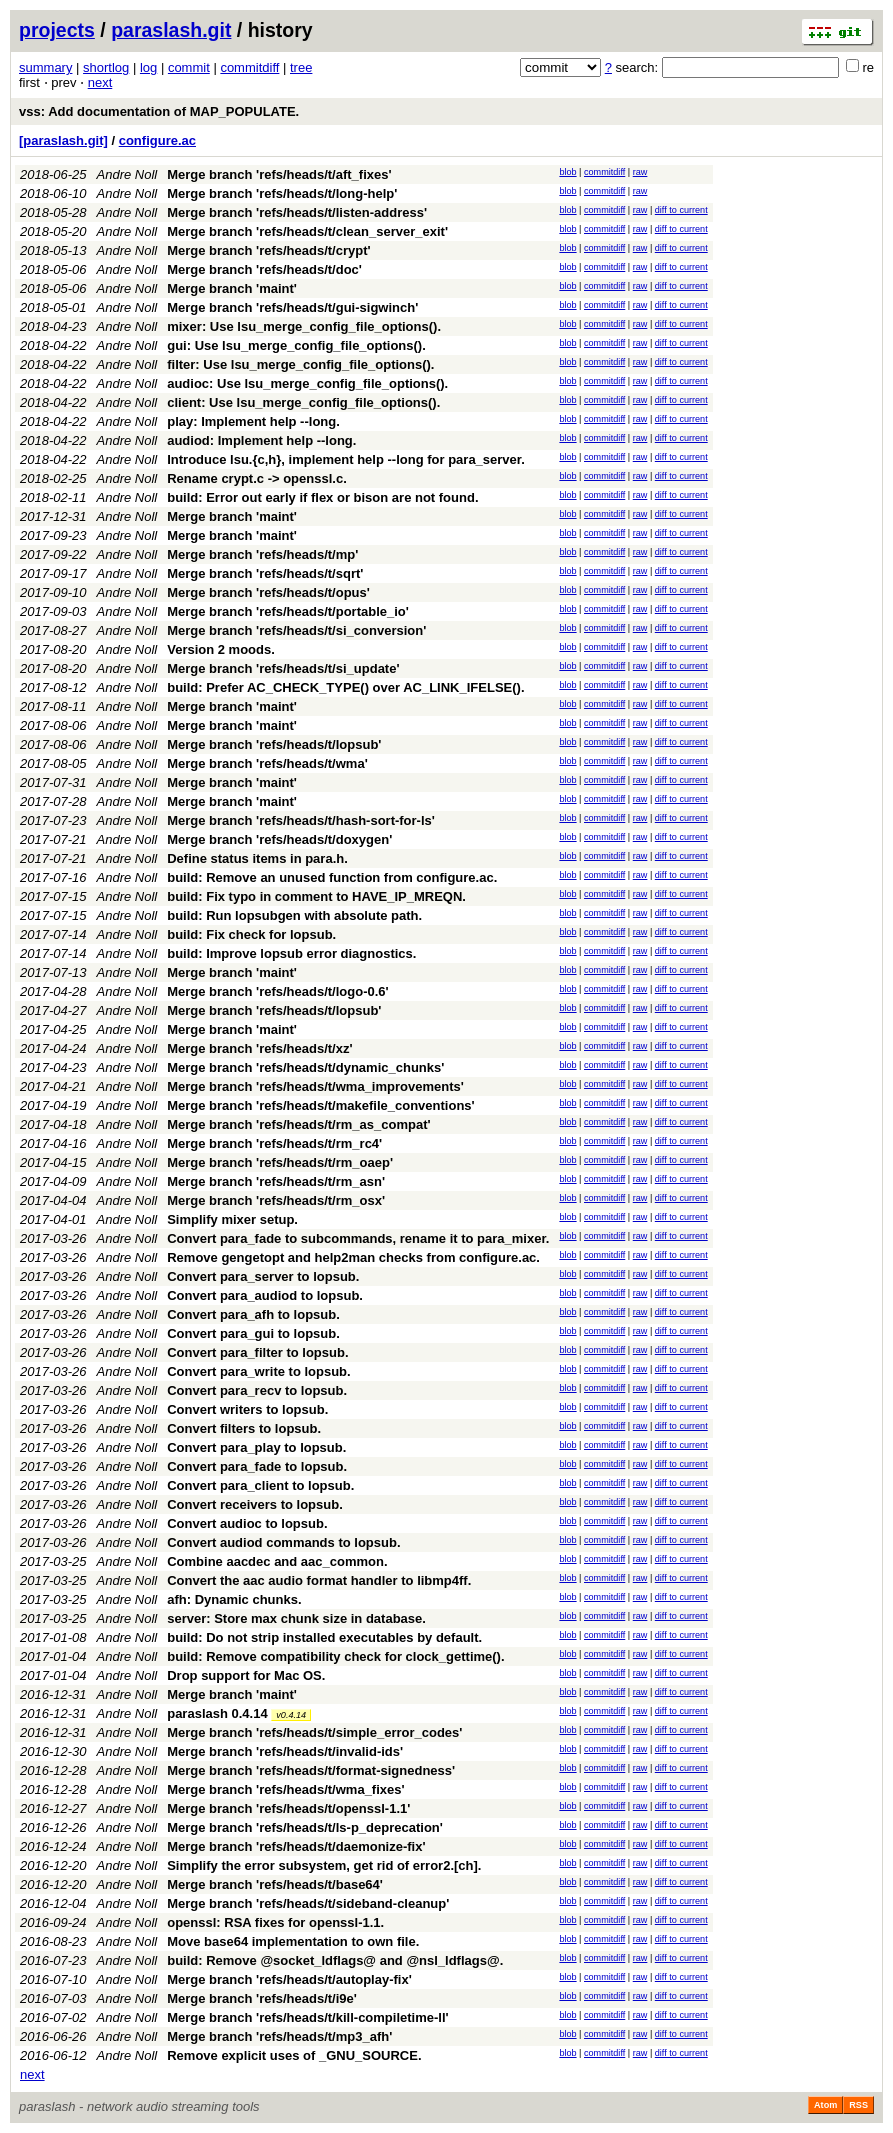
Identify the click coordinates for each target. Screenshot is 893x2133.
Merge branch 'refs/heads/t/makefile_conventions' (320, 1105)
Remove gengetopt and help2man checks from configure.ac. (353, 1257)
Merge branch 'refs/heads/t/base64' (275, 1884)
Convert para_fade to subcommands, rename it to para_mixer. (358, 1238)
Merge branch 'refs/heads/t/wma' (267, 763)
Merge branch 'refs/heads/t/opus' (268, 592)
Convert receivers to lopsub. (255, 1504)
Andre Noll (127, 174)
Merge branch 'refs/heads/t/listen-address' (297, 212)
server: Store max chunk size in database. (296, 1618)
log (148, 67)
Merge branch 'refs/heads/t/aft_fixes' (279, 174)
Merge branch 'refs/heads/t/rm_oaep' (280, 1162)
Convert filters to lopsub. (244, 1428)
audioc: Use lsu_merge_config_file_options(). (307, 383)
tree (301, 67)
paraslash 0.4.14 (217, 1713)
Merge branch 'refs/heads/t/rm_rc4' (274, 1143)
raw (640, 172)
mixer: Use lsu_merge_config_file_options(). (304, 326)
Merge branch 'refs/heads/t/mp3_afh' (279, 2036)
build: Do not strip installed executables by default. (324, 1637)
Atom (825, 2105)
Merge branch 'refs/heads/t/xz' (259, 1048)
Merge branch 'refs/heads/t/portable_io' (288, 611)
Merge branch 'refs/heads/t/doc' (264, 269)
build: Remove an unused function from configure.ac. (332, 877)
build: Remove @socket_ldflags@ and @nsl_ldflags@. (335, 1960)
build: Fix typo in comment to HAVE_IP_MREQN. (316, 896)
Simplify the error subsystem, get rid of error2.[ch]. (324, 1865)
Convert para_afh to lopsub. (253, 1314)
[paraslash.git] (63, 140)
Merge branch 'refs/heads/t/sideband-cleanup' (308, 1903)
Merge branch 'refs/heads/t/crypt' (268, 250)
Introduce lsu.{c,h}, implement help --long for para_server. (346, 459)
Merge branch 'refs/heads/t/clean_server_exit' (307, 231)
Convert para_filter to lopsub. (257, 1352)
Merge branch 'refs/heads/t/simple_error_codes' (314, 1732)
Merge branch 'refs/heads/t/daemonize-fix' (296, 1846)
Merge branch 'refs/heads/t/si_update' (283, 668)
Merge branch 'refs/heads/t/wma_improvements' (315, 1086)
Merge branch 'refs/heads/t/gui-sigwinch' (292, 307)
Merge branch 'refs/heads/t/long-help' (282, 193)
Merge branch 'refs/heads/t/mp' (262, 554)
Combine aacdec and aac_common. (277, 1561)
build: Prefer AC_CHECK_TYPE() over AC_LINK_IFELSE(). (345, 687)
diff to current (681, 210)
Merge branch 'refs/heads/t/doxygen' (279, 839)
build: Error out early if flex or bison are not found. (322, 497)
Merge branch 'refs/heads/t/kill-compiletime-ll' (307, 2017)
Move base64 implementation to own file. (293, 1941)
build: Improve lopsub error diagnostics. (291, 953)
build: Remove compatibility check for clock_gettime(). (335, 1656)
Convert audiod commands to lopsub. (283, 1542)
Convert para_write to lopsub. (258, 1371)
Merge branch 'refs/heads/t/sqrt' (265, 573)
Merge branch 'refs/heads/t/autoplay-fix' (289, 1979)
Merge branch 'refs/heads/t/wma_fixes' (285, 1789)
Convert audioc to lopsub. (247, 1523)
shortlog (106, 67)
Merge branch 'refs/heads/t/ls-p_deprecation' (305, 1827)
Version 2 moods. (221, 649)
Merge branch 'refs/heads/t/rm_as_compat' (298, 1124)
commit (189, 67)
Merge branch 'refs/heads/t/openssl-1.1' (288, 1808)
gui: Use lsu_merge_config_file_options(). (296, 345)
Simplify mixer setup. (232, 1219)
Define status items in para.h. (257, 858)
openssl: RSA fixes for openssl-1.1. (275, 1922)
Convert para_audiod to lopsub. (265, 1295)
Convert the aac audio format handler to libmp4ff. (319, 1580)
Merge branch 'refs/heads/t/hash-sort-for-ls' (301, 820)
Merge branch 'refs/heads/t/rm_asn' (276, 1181)
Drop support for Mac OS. (246, 1675)
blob (567, 172)
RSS (858, 2105)
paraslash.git (171, 30)
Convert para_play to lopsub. (256, 1447)
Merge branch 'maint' (232, 288)
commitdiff (249, 67)
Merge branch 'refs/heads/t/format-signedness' (311, 1770)
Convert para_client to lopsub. (260, 1485)
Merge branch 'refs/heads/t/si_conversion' (296, 630)
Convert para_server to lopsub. (263, 1276)
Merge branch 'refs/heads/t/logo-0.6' (277, 991)
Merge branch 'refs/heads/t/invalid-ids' (285, 1751)
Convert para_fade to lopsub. (257, 1466)
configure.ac (157, 140)
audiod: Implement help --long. (261, 440)
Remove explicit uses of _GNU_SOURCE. (294, 2055)
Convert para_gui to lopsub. (253, 1333)
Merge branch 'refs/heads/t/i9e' (262, 1998)
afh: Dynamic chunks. (234, 1599)
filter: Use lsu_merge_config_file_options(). (300, 364)
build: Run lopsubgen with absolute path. (294, 915)
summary (45, 67)
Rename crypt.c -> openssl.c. (257, 478)
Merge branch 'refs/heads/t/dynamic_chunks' (305, 1067)
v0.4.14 (291, 1715)
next (100, 82)
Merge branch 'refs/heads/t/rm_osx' (276, 1200)
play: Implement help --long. (253, 421)
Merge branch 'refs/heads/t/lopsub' (274, 744)
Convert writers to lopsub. (247, 1409)
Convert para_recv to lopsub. (257, 1390)
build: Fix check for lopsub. (251, 934)
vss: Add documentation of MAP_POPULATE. (159, 111)
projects (57, 30)
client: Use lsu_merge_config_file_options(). (303, 402)
